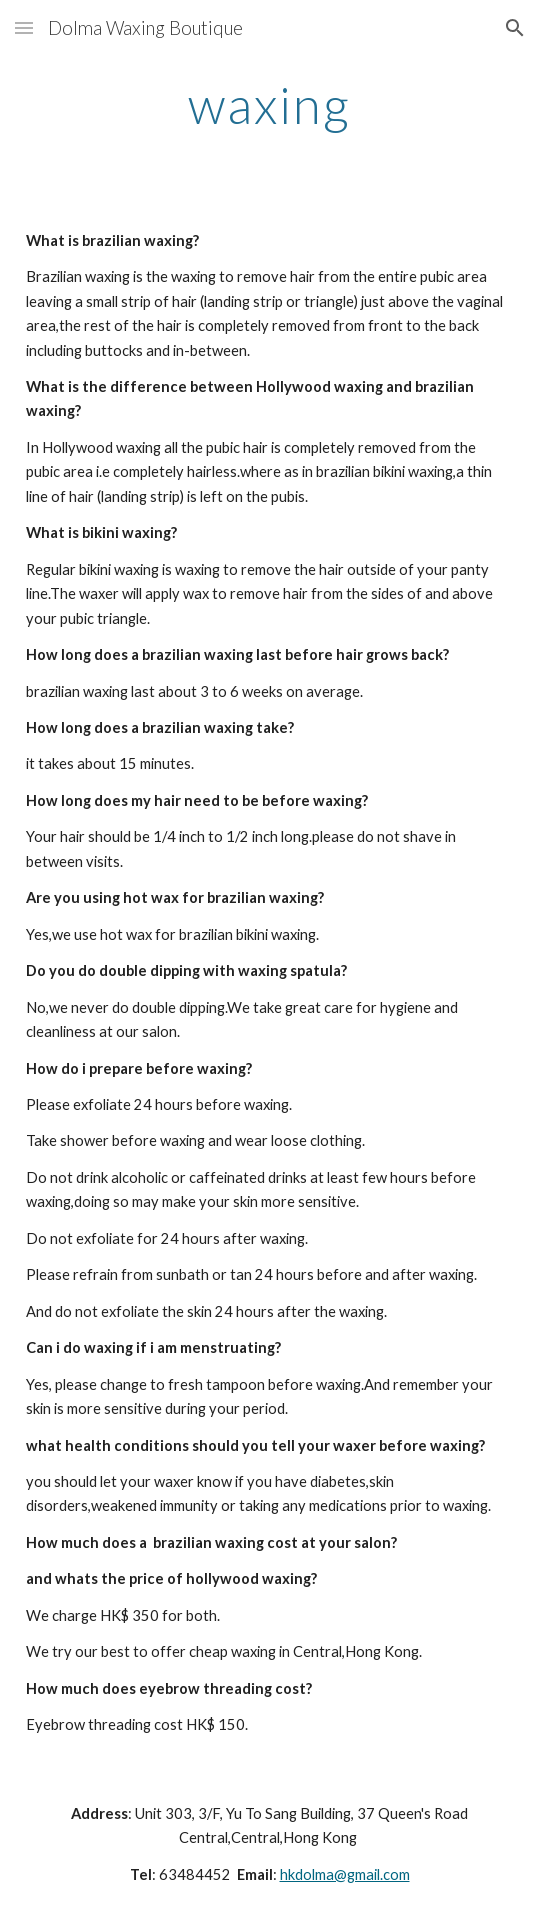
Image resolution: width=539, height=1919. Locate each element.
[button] (24, 27)
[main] (269, 105)
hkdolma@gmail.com (345, 1874)
